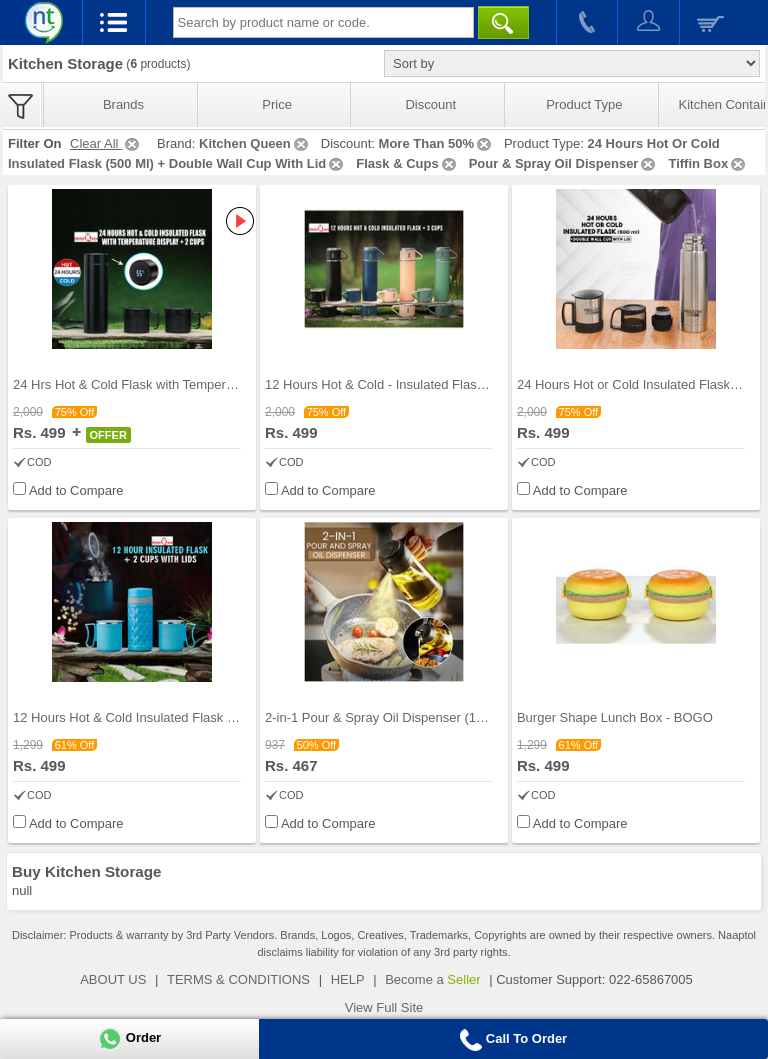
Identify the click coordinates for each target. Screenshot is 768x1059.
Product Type (584, 104)
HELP (348, 979)
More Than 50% (436, 143)
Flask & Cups (407, 163)
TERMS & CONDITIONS (238, 979)
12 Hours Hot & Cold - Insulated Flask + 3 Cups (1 (409, 384)
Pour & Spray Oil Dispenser (564, 163)
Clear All (106, 143)
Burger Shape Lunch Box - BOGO (615, 717)
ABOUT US (113, 979)
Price (277, 104)
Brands (123, 104)
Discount (430, 104)
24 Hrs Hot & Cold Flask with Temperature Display (157, 384)
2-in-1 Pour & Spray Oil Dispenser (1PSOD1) (394, 717)
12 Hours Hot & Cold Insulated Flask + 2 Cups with (159, 717)
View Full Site (384, 1007)
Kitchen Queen (255, 143)
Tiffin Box (708, 163)
